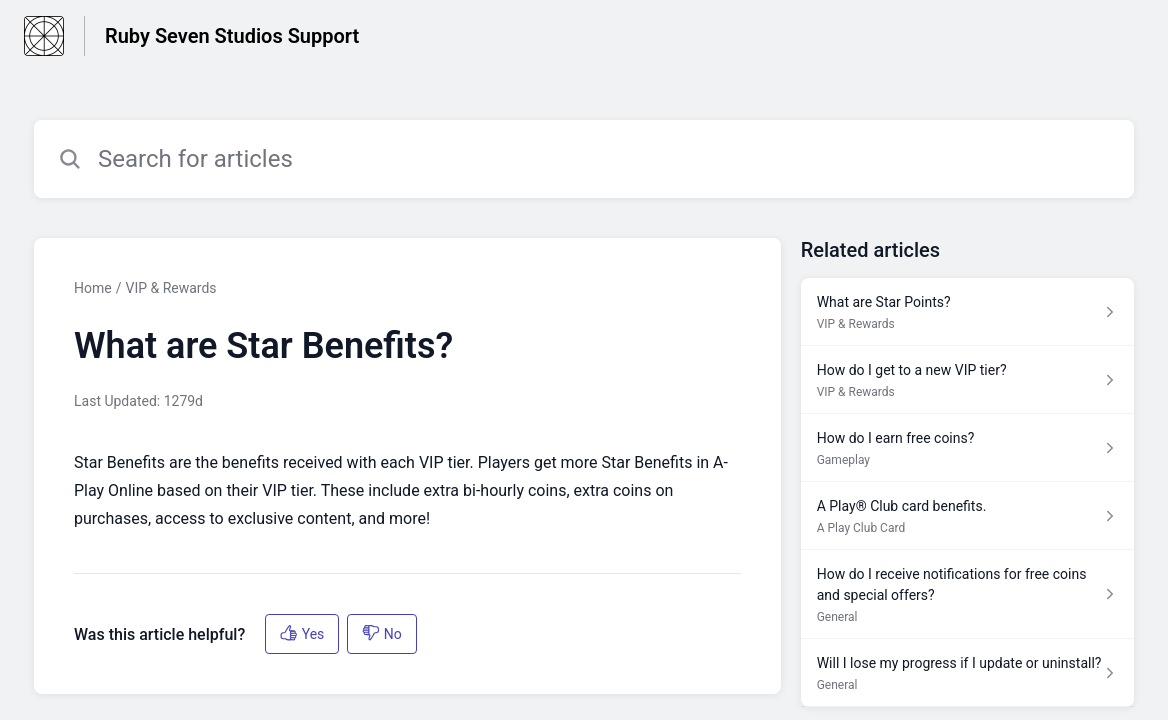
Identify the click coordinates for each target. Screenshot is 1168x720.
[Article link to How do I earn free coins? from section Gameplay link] (967, 448)
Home (93, 288)
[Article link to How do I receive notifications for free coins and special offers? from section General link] (967, 594)
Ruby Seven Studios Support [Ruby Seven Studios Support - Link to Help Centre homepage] (232, 36)
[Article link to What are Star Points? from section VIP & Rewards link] (967, 312)
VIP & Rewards (170, 288)
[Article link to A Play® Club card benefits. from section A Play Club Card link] (967, 516)
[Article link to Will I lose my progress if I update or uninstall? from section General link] (967, 673)
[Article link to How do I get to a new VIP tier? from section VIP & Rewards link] (967, 380)
